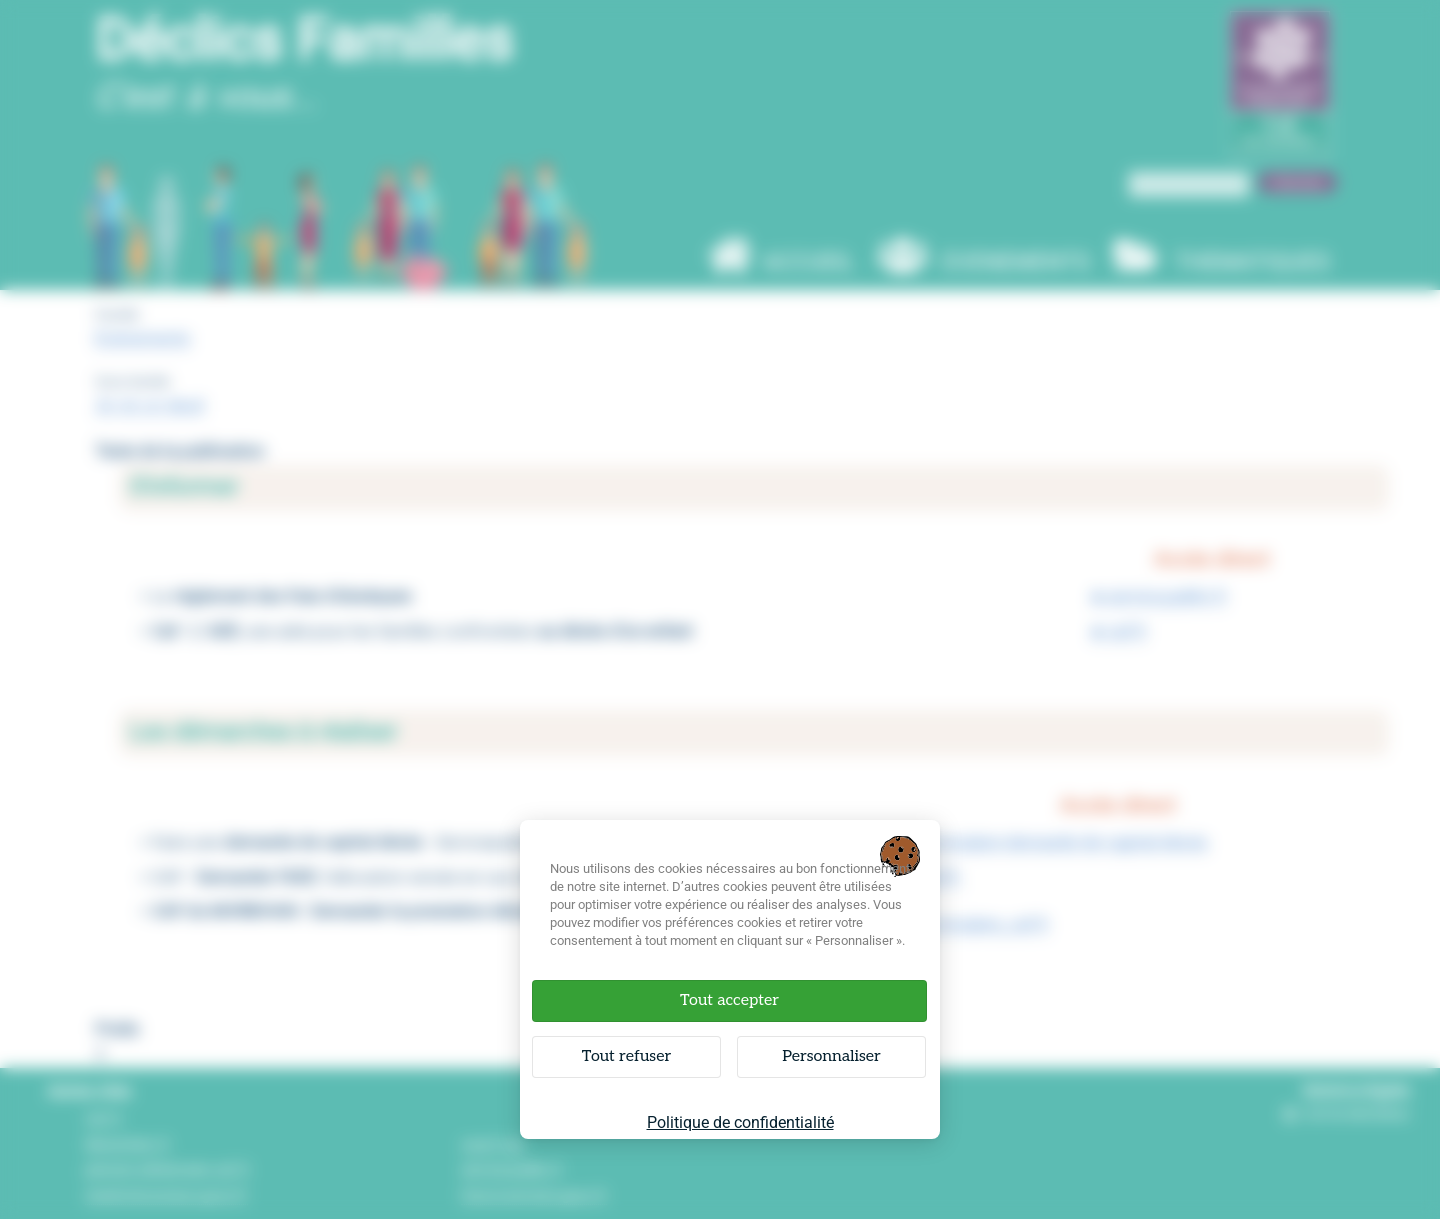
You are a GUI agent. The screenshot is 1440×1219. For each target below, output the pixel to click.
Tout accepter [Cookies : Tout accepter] (729, 1000)
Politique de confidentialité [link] (740, 1122)
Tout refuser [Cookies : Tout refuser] (626, 1056)
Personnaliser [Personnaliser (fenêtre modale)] (831, 1056)
